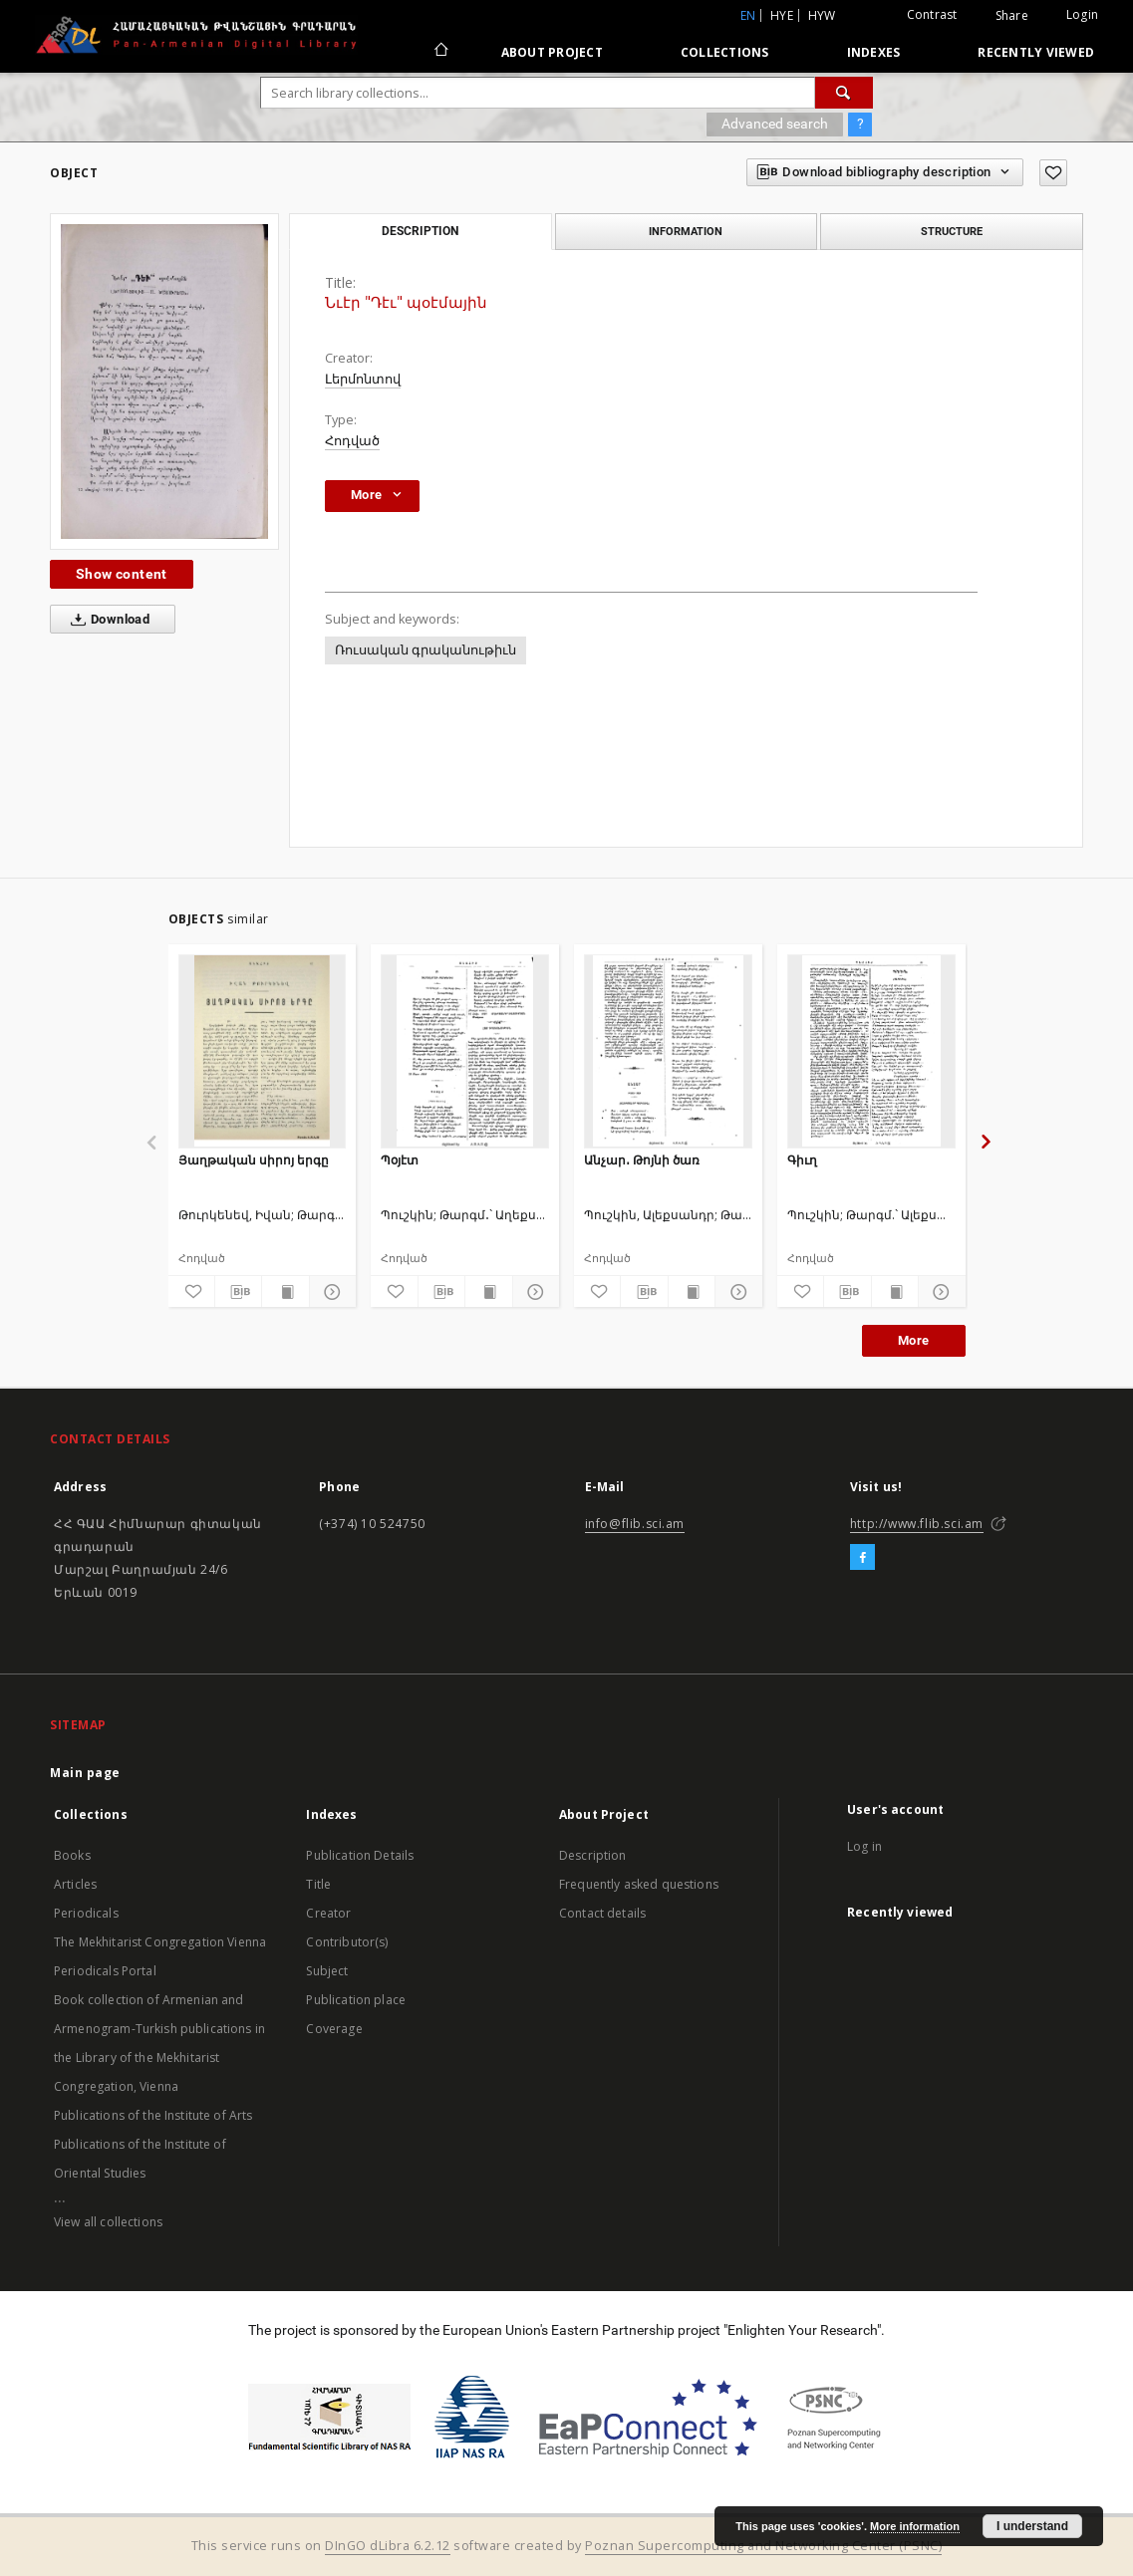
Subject (327, 1970)
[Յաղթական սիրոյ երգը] (262, 1051)
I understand (1032, 2526)
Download (106, 620)
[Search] (844, 93)
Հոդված (352, 440)
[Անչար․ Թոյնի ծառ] (668, 1051)
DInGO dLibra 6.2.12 (387, 2545)
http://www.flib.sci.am (917, 1523)
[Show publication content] (285, 1292)
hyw (822, 15)
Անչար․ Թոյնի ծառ (642, 1160)
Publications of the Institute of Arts (153, 2115)
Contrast (932, 14)
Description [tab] (420, 231)
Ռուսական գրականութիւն (425, 650)
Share (1011, 16)
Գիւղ (802, 1160)
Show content (121, 574)
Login (1082, 14)
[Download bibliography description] (238, 1292)
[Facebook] (862, 1558)
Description (593, 1855)
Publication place (356, 1999)
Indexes (874, 52)
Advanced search (774, 123)
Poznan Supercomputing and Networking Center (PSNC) (763, 2545)
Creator (328, 1913)
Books (72, 1855)
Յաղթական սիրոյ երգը (253, 1160)
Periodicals (86, 1913)
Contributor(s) (347, 1941)
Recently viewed (1036, 52)
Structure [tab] (952, 231)
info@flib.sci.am (635, 1523)
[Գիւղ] (871, 1051)
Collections (725, 52)
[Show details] (330, 1292)
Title (318, 1884)
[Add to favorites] (1053, 172)
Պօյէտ (400, 1160)
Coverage (334, 2028)
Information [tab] (685, 231)
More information (915, 2526)
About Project (552, 52)
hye (781, 15)
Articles (75, 1884)
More (914, 1340)
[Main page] (440, 52)
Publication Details (360, 1855)
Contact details (602, 1913)
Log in (864, 1846)
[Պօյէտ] (465, 1051)
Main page (85, 1772)
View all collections (108, 2221)
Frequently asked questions (638, 1884)
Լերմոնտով (363, 379)
